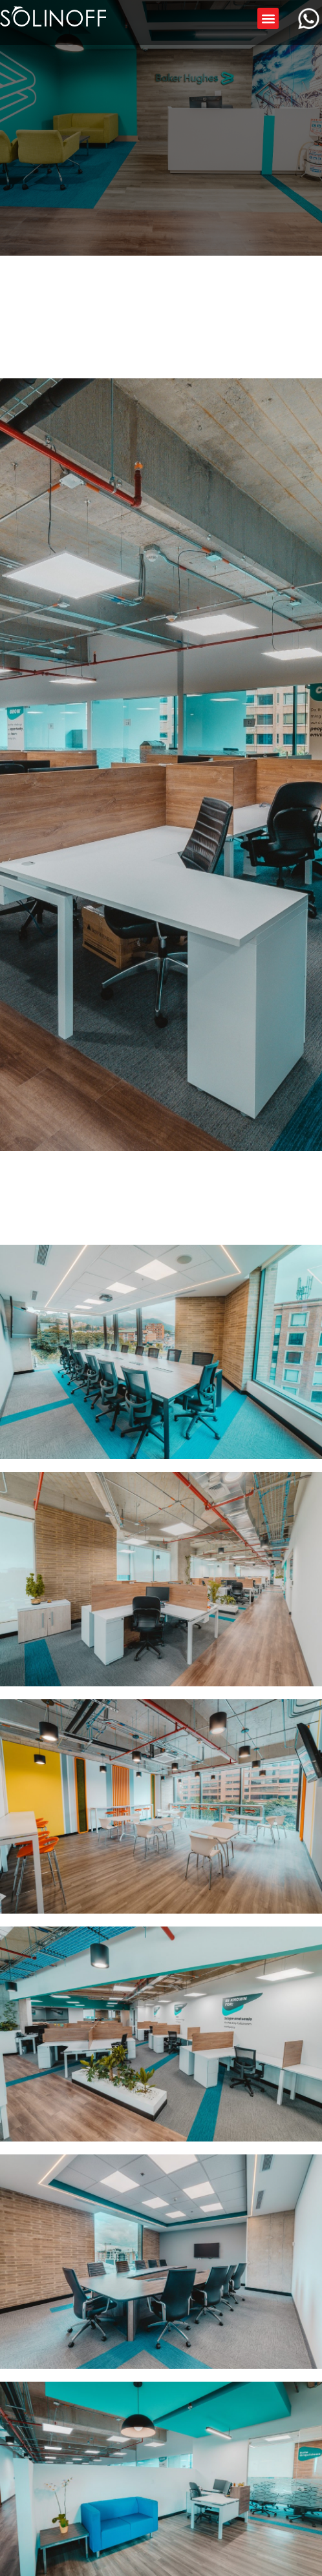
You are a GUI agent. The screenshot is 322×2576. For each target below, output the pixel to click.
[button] (268, 18)
